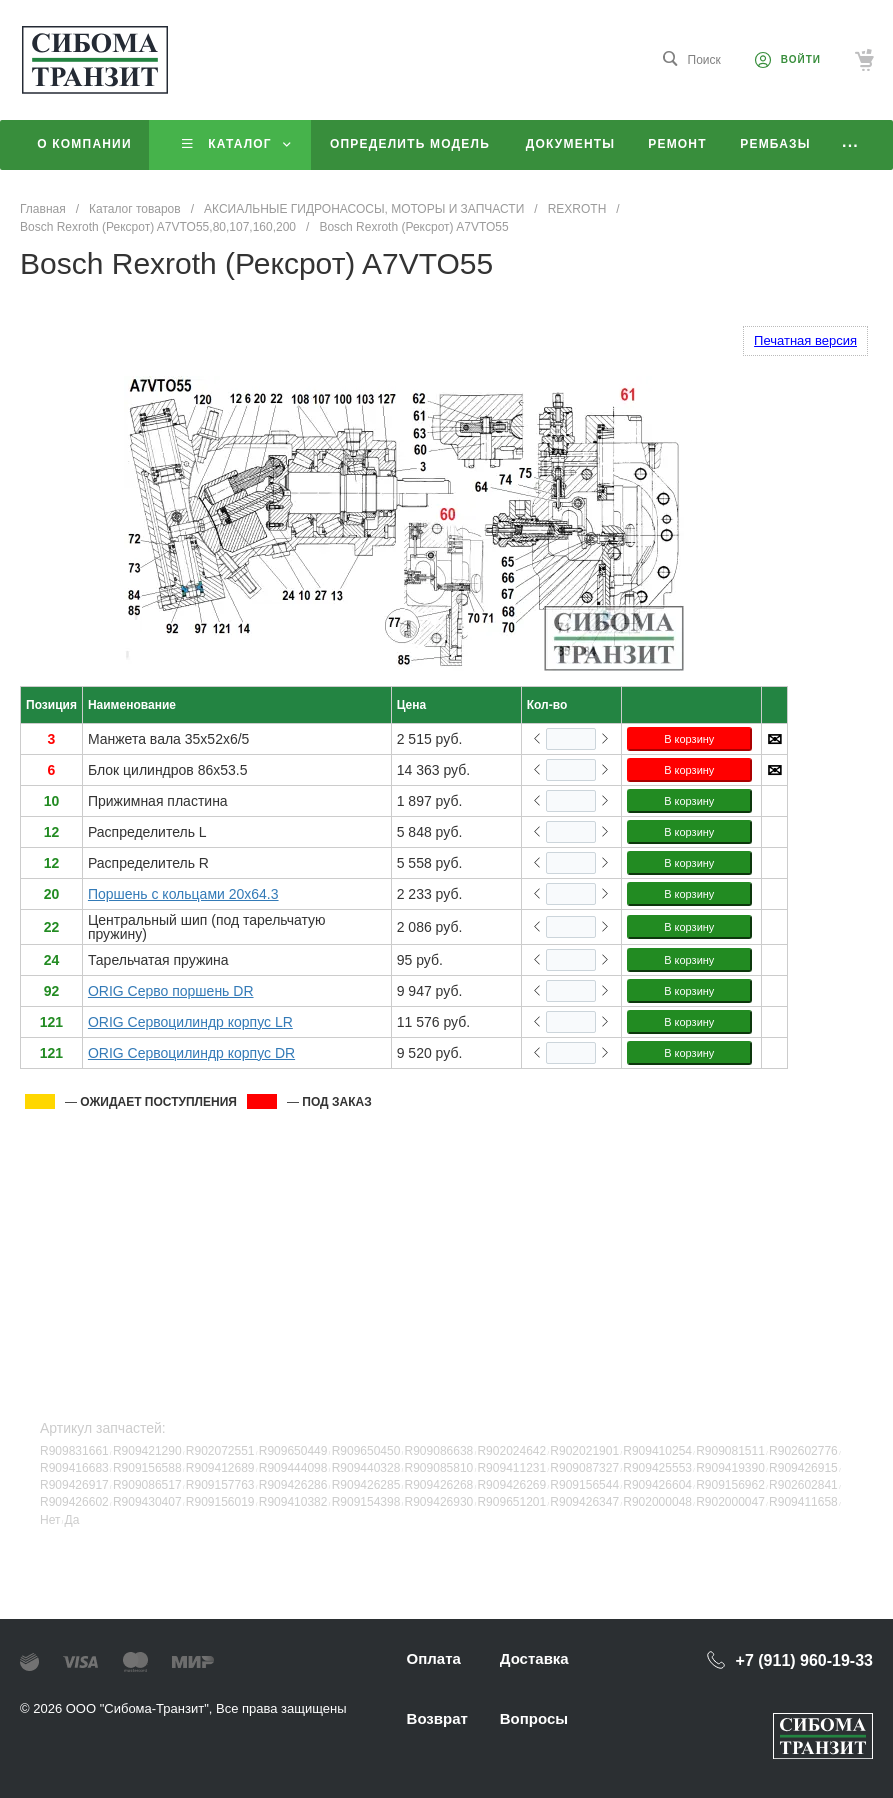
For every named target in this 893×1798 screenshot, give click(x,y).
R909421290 (147, 1451)
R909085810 (439, 1468)
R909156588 (147, 1468)
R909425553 (657, 1468)
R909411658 (803, 1502)
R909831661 (74, 1451)
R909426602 (74, 1502)
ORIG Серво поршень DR (171, 991)
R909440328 (366, 1468)
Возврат (437, 1718)
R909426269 (511, 1485)
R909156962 (730, 1485)
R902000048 (657, 1502)
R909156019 (220, 1502)
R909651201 (511, 1502)
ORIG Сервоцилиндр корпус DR (191, 1053)
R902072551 (220, 1451)
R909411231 (511, 1468)
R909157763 (220, 1485)
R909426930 (439, 1502)
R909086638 (439, 1451)
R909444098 (293, 1468)
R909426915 (803, 1468)
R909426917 (74, 1485)
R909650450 (366, 1451)
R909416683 (74, 1468)
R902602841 (803, 1485)
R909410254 (657, 1451)
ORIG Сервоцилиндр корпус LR (190, 1022)
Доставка (534, 1658)
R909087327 (584, 1468)
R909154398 (366, 1502)
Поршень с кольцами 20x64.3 (183, 894)
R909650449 (293, 1451)
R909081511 (730, 1451)
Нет (50, 1520)
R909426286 (293, 1485)
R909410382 (293, 1502)
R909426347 (584, 1502)
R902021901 (584, 1451)
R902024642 (511, 1451)
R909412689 (220, 1468)
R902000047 (730, 1502)
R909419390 (730, 1468)
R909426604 (657, 1485)
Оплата (434, 1658)
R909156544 (584, 1485)
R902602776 (803, 1451)
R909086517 (147, 1485)
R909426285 (366, 1485)
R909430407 (147, 1502)
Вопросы (534, 1718)
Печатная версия (805, 340)
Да (72, 1520)
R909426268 (439, 1485)
